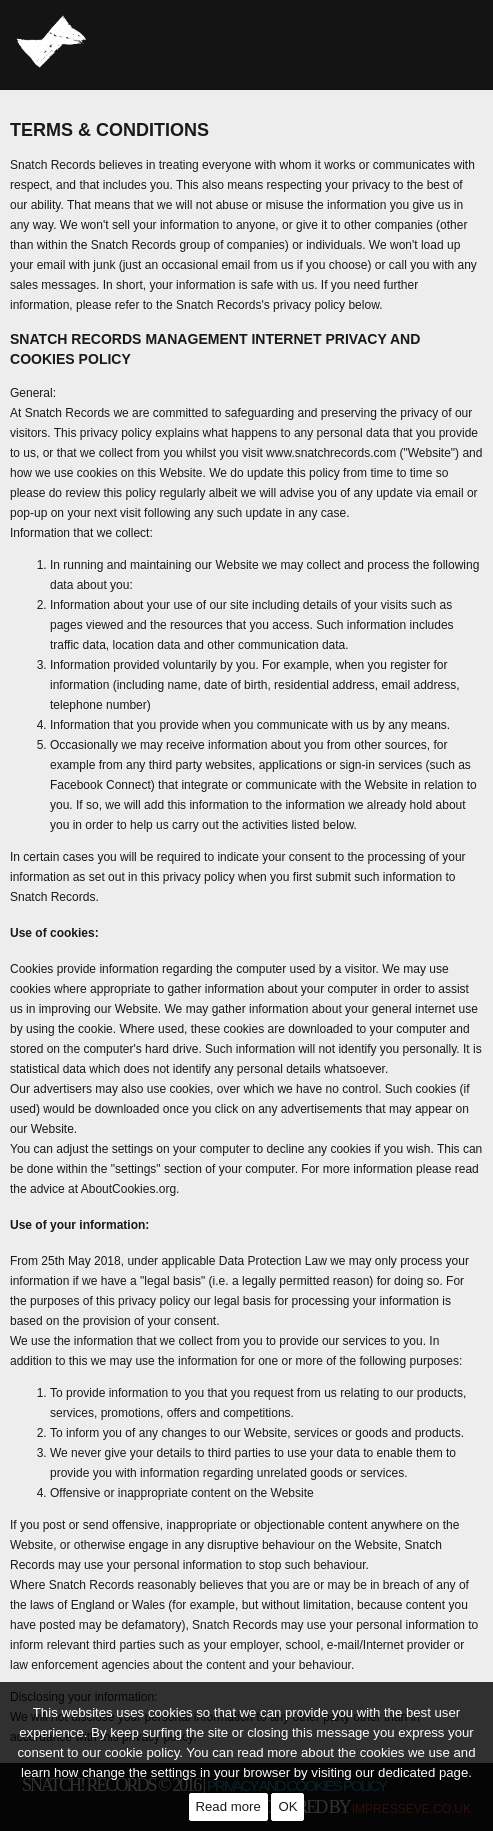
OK (287, 1806)
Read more (228, 1806)
